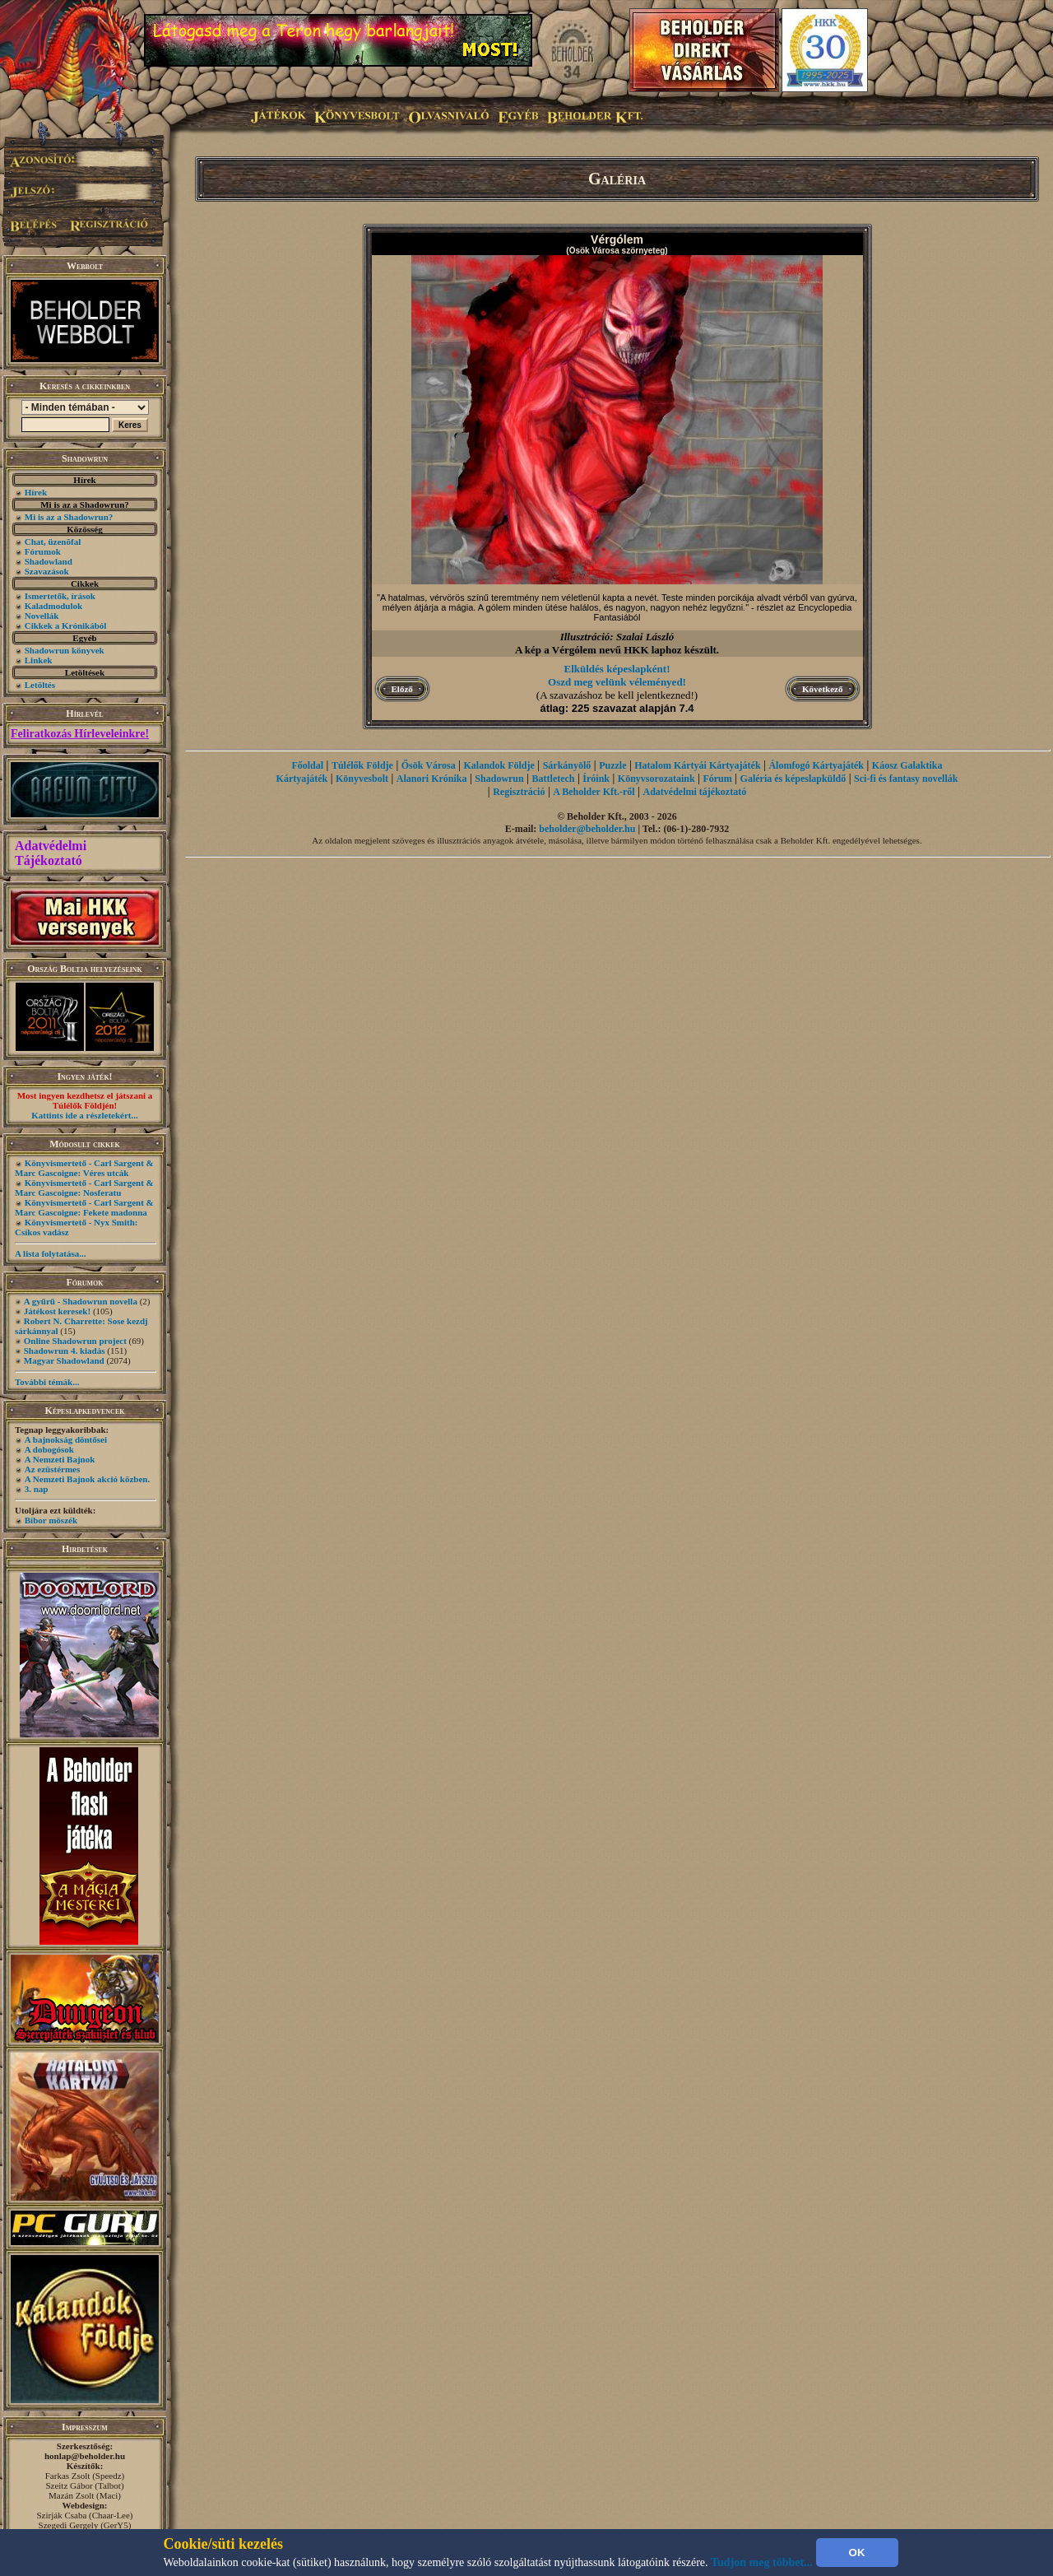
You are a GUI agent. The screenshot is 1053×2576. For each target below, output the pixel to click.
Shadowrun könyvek (64, 650)
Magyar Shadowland (64, 1360)
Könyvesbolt (362, 778)
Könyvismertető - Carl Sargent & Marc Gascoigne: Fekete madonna (84, 1207)
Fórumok (43, 551)
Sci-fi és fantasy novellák (906, 778)
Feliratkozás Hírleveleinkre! (80, 734)
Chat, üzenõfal (53, 541)
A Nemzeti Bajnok (60, 1459)
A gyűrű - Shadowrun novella (80, 1301)
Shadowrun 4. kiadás (64, 1350)
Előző (402, 689)
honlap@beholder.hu (84, 2456)
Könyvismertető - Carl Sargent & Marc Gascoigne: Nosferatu (84, 1187)
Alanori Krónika (432, 778)
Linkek (39, 660)
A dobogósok (49, 1449)
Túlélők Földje (362, 765)
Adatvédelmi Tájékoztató (50, 853)
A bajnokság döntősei (66, 1439)
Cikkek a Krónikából (66, 625)
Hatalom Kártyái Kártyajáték (697, 765)
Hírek (36, 492)
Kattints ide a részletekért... (84, 1115)
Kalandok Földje (498, 765)
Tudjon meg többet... (762, 2562)
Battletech (553, 778)
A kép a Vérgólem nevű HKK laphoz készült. (617, 650)
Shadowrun (499, 778)
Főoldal (307, 765)
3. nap (37, 1489)
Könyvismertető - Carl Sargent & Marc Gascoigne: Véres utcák (84, 1168)
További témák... (47, 1382)
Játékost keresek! (57, 1311)
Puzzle (612, 765)
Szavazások (47, 571)
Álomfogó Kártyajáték (816, 765)
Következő (822, 689)
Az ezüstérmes (53, 1469)
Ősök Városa (428, 765)
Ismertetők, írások (60, 596)
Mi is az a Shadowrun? (69, 517)
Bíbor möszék (51, 1520)
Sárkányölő (567, 765)
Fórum (717, 778)
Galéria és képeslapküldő (793, 778)
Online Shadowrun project (75, 1341)
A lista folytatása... (50, 1253)
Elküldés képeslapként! (617, 669)
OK (857, 2552)
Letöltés (40, 685)
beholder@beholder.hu (587, 829)
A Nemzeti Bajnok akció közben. (87, 1479)
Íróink (596, 778)
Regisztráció (519, 791)
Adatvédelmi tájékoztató (695, 791)
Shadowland (48, 561)
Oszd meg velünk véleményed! (617, 682)
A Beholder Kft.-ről (593, 791)
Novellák (42, 616)
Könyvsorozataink (656, 778)
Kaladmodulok (53, 606)
